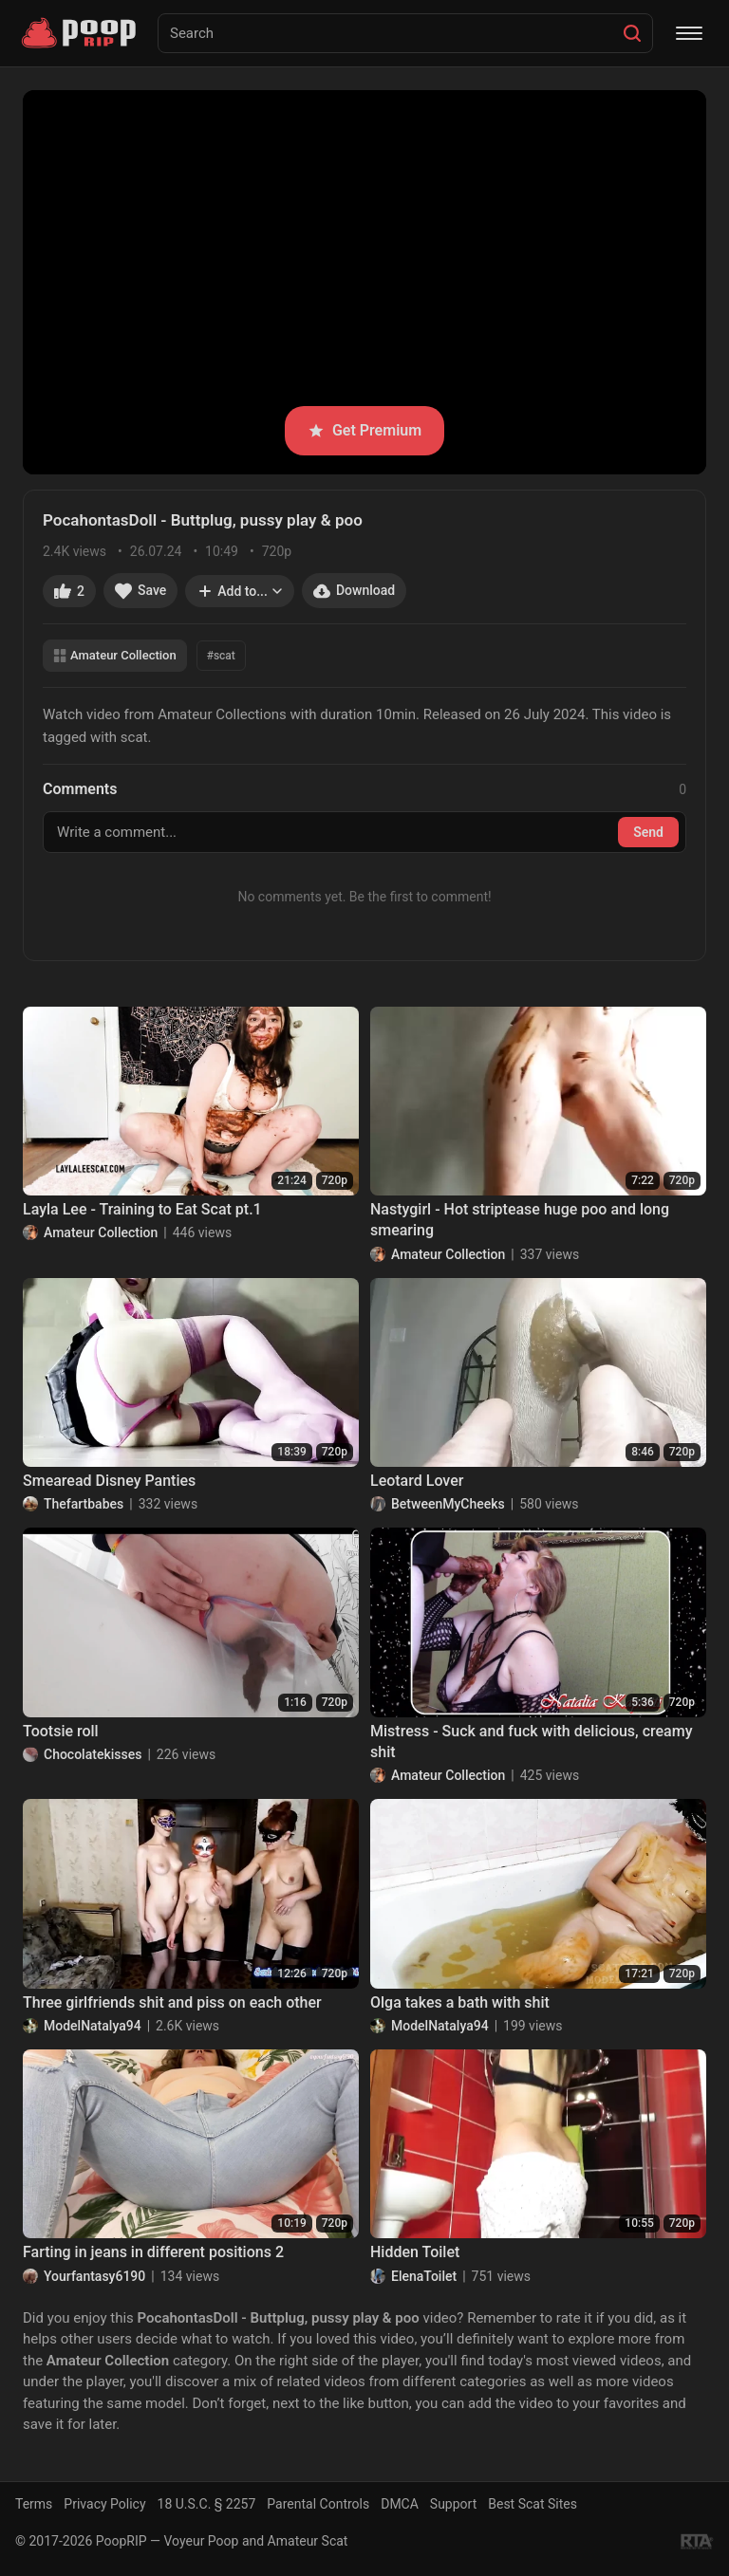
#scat (221, 655)
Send (648, 832)
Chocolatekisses (92, 1754)
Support (453, 2503)
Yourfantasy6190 (94, 2276)
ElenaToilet (424, 2276)
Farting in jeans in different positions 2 (153, 2252)
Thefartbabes (83, 1503)
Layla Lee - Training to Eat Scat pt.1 (142, 1209)
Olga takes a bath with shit (460, 2002)
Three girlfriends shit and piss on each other (172, 2002)
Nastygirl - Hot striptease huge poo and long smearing (519, 1219)
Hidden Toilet (414, 2252)
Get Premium (364, 430)
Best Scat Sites (532, 2503)
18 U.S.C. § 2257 (207, 2503)
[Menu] (689, 33)
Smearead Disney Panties (109, 1481)
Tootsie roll (61, 1731)
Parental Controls (318, 2503)
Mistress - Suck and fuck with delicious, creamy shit (531, 1741)
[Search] (632, 33)
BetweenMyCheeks (448, 1503)
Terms (33, 2503)
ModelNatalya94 (92, 2025)
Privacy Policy (104, 2503)
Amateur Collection (115, 655)
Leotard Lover (416, 1481)
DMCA (400, 2503)
